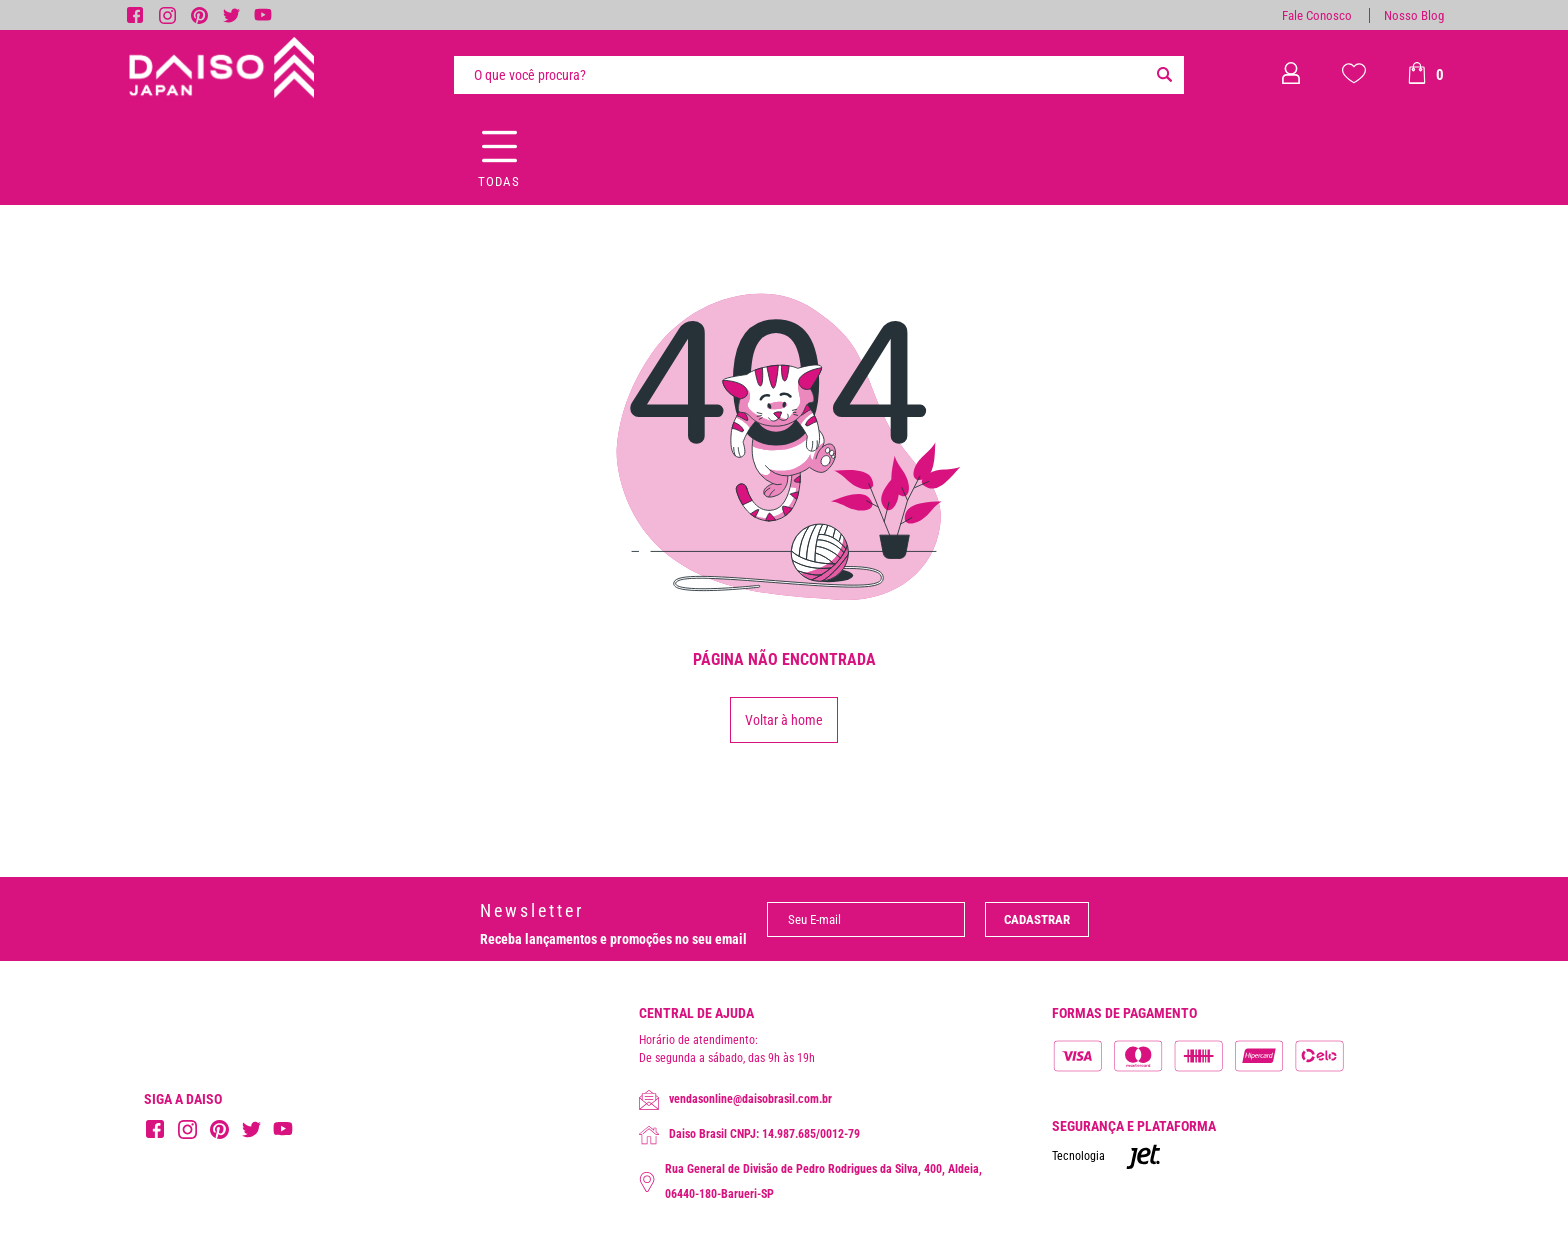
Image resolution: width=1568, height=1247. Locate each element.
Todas (499, 181)
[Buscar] (1164, 75)
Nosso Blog (1414, 15)
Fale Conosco (1317, 15)
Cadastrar (1037, 919)
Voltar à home (784, 720)
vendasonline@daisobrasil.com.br (735, 1100)
